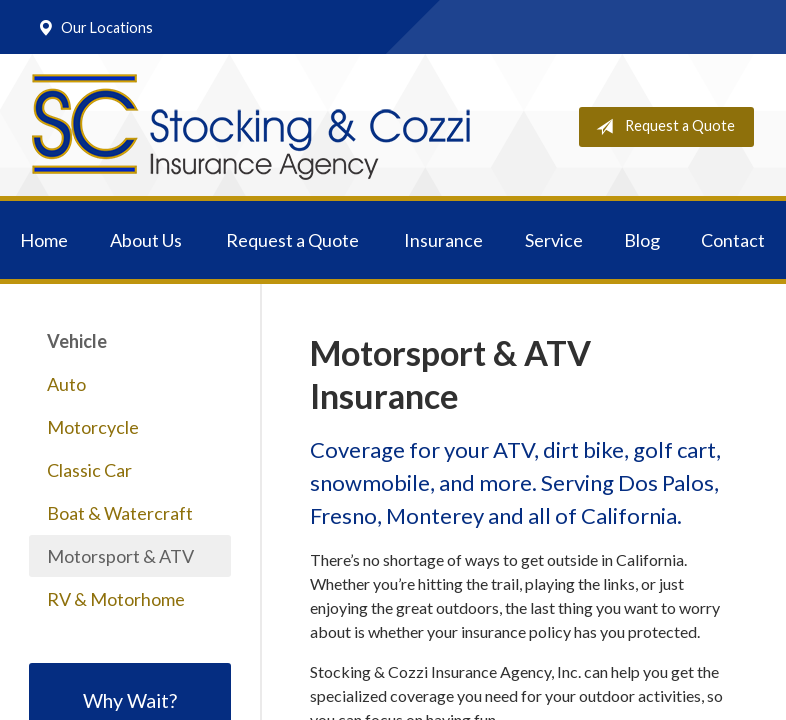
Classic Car (89, 470)
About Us (146, 240)
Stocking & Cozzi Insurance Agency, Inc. (251, 127)
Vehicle (77, 341)
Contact (733, 240)
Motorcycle (93, 427)
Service (554, 240)
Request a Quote (661, 127)
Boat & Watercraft (120, 513)
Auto (66, 384)
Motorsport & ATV (120, 556)
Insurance (443, 240)
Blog (642, 240)
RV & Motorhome (116, 599)
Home (44, 240)
